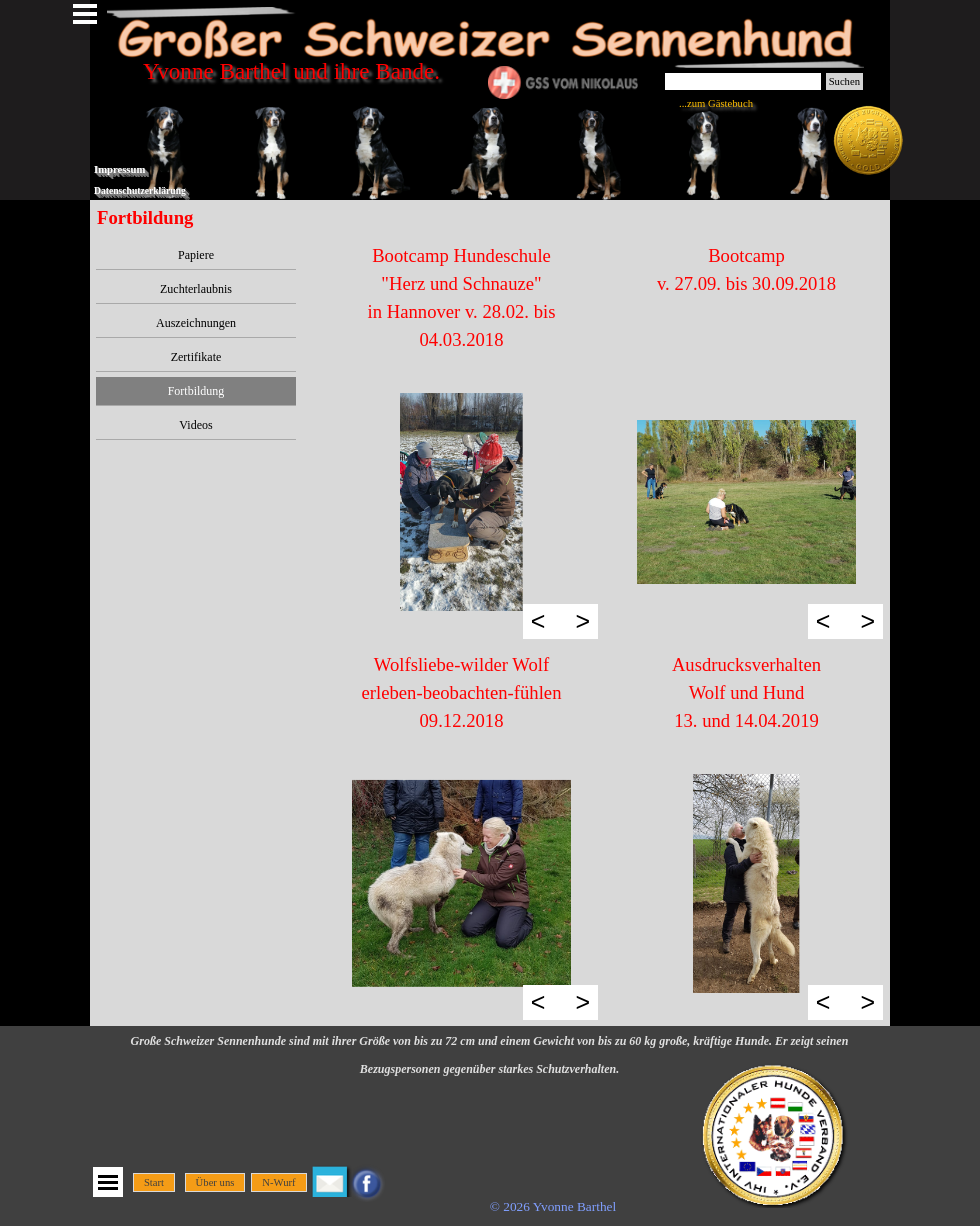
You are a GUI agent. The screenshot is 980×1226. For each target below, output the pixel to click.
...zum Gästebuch (716, 103)
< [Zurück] (538, 621)
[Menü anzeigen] (108, 1182)
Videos (195, 425)
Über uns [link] (215, 1182)
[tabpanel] (461, 298)
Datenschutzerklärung (140, 190)
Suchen (844, 81)
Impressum (119, 169)
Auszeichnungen (196, 323)
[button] (461, 502)
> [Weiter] (582, 621)
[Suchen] (743, 81)
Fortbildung (196, 391)
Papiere (196, 255)
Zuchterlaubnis (196, 289)
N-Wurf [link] (278, 1182)
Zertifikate (196, 357)
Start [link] (154, 1182)
